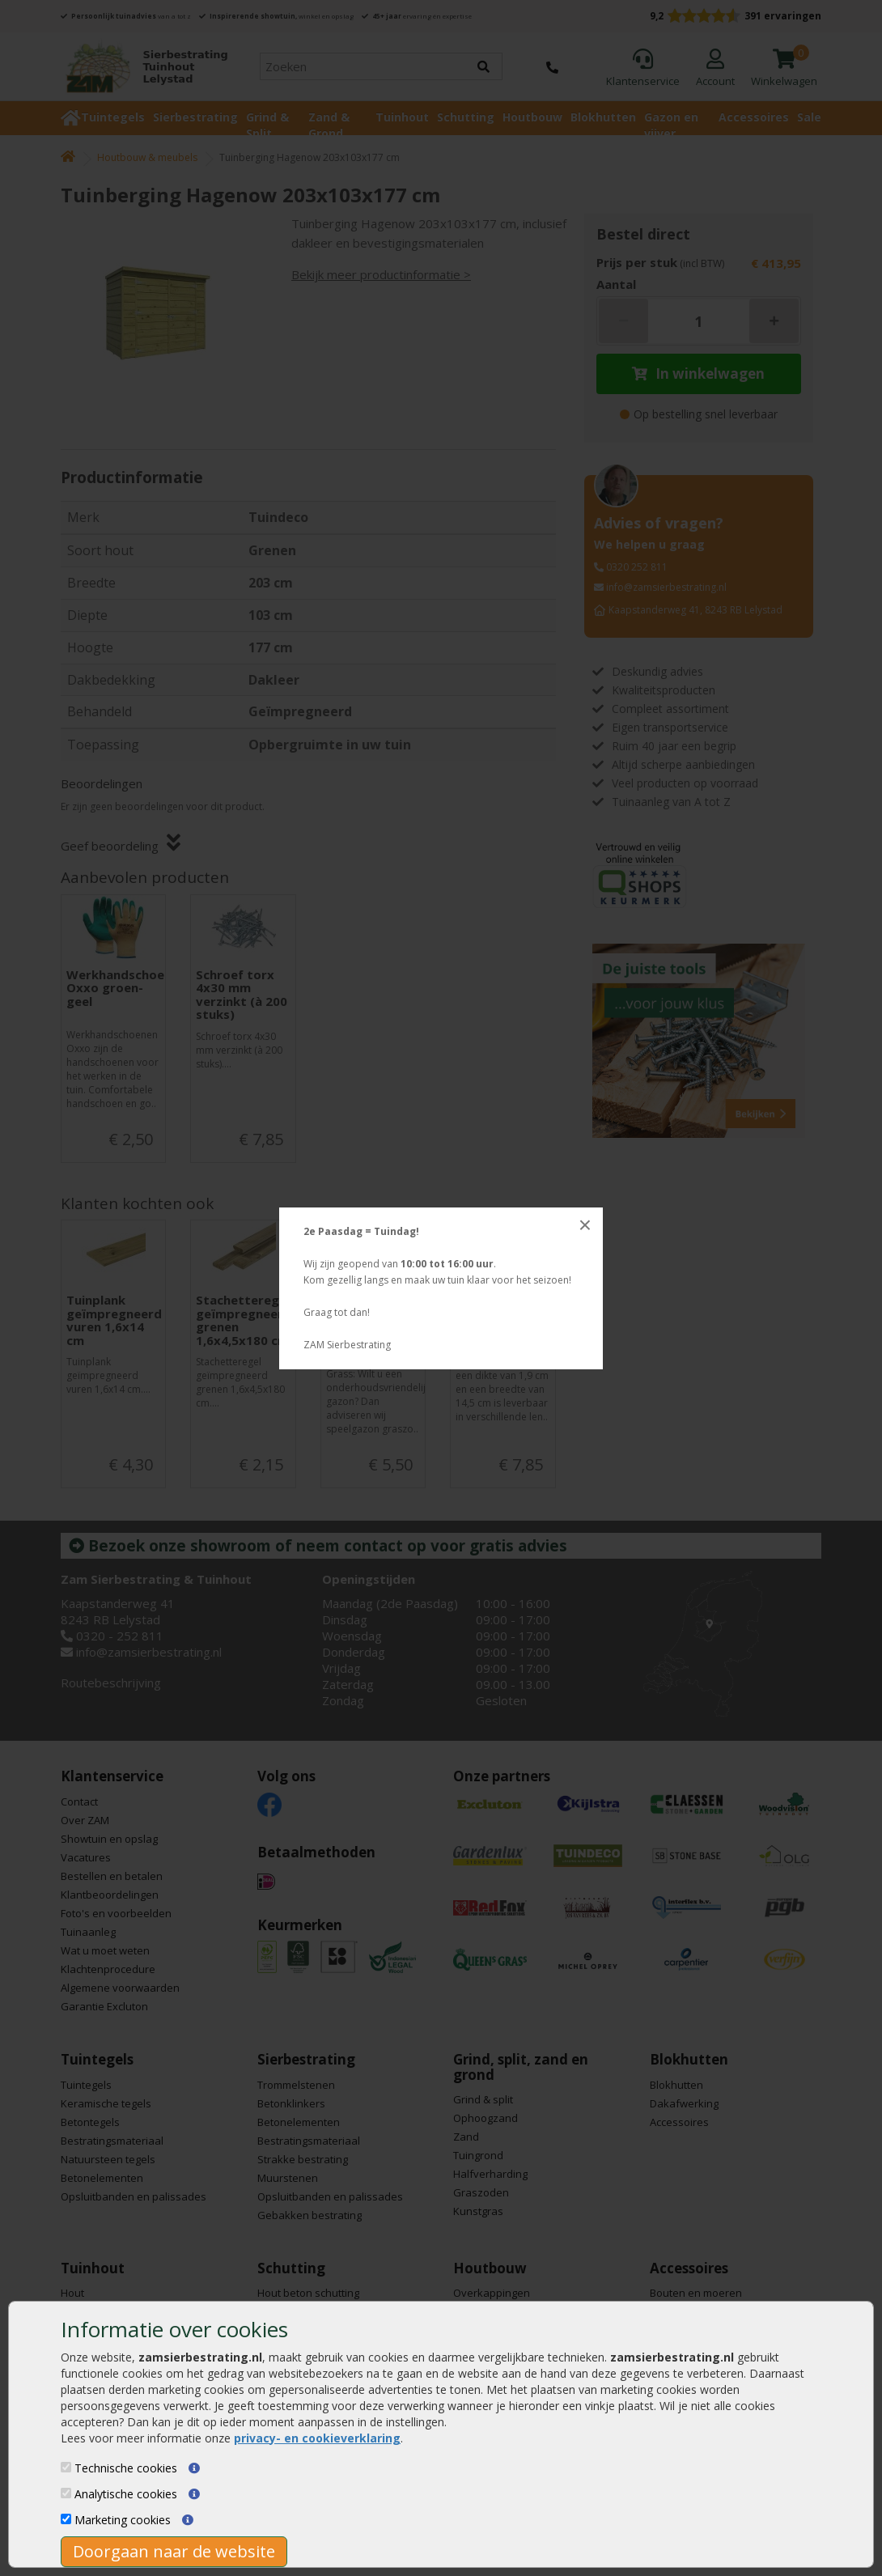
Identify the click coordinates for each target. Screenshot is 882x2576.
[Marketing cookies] (66, 2519)
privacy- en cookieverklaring (317, 2438)
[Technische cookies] (66, 2467)
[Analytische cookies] (66, 2493)
